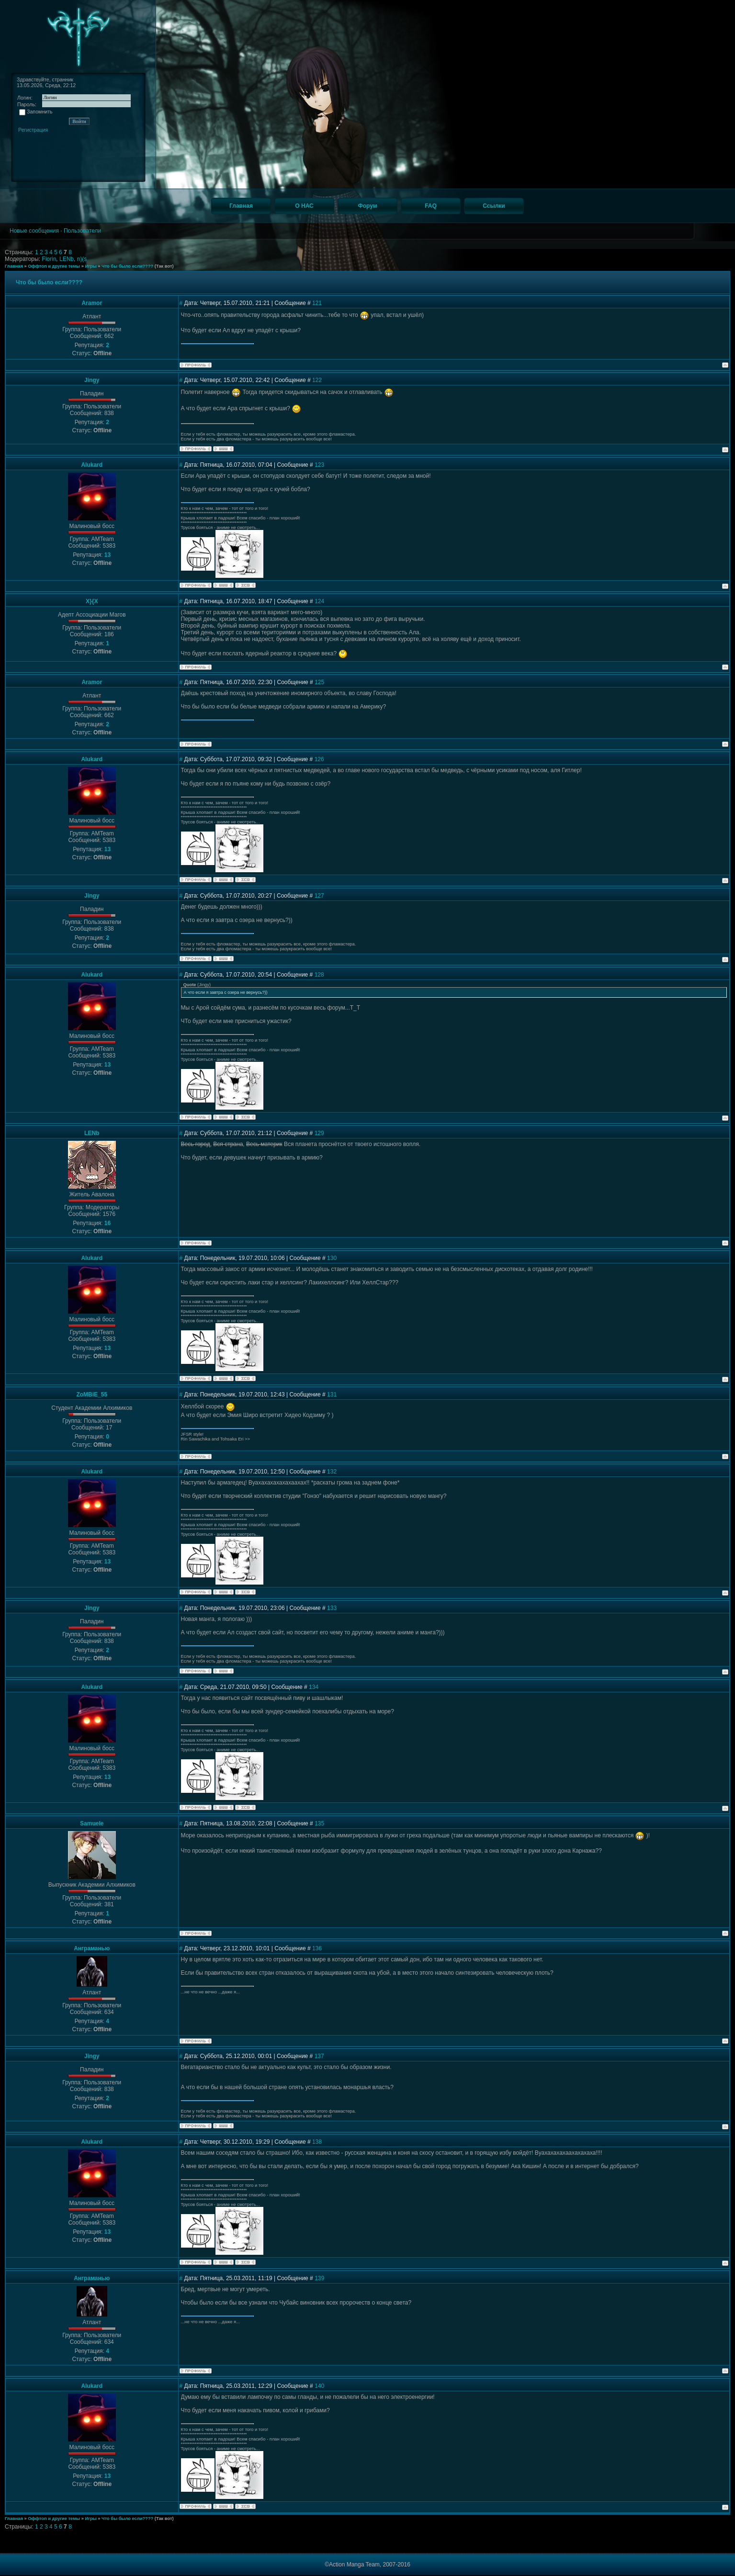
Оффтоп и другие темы (54, 266)
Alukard (91, 464)
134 (313, 1687)
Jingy (91, 380)
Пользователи (82, 230)
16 (107, 1223)
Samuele (91, 1823)
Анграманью (92, 1948)
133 (332, 1608)
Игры (90, 266)
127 (319, 895)
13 (107, 554)
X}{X (92, 601)
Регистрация (33, 130)
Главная (14, 266)
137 (319, 2056)
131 (332, 1394)
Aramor (91, 303)
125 (319, 682)
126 (319, 759)
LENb (66, 259)
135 (319, 1823)
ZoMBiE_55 (91, 1394)
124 (319, 601)
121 (317, 303)
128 (319, 974)
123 (319, 464)
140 (319, 2386)
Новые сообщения (34, 230)
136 (317, 1948)
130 (332, 1258)
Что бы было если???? (127, 266)
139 (319, 2278)
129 (319, 1133)
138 (317, 2141)
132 (332, 1471)
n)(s (82, 259)
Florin (49, 259)
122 (317, 380)
